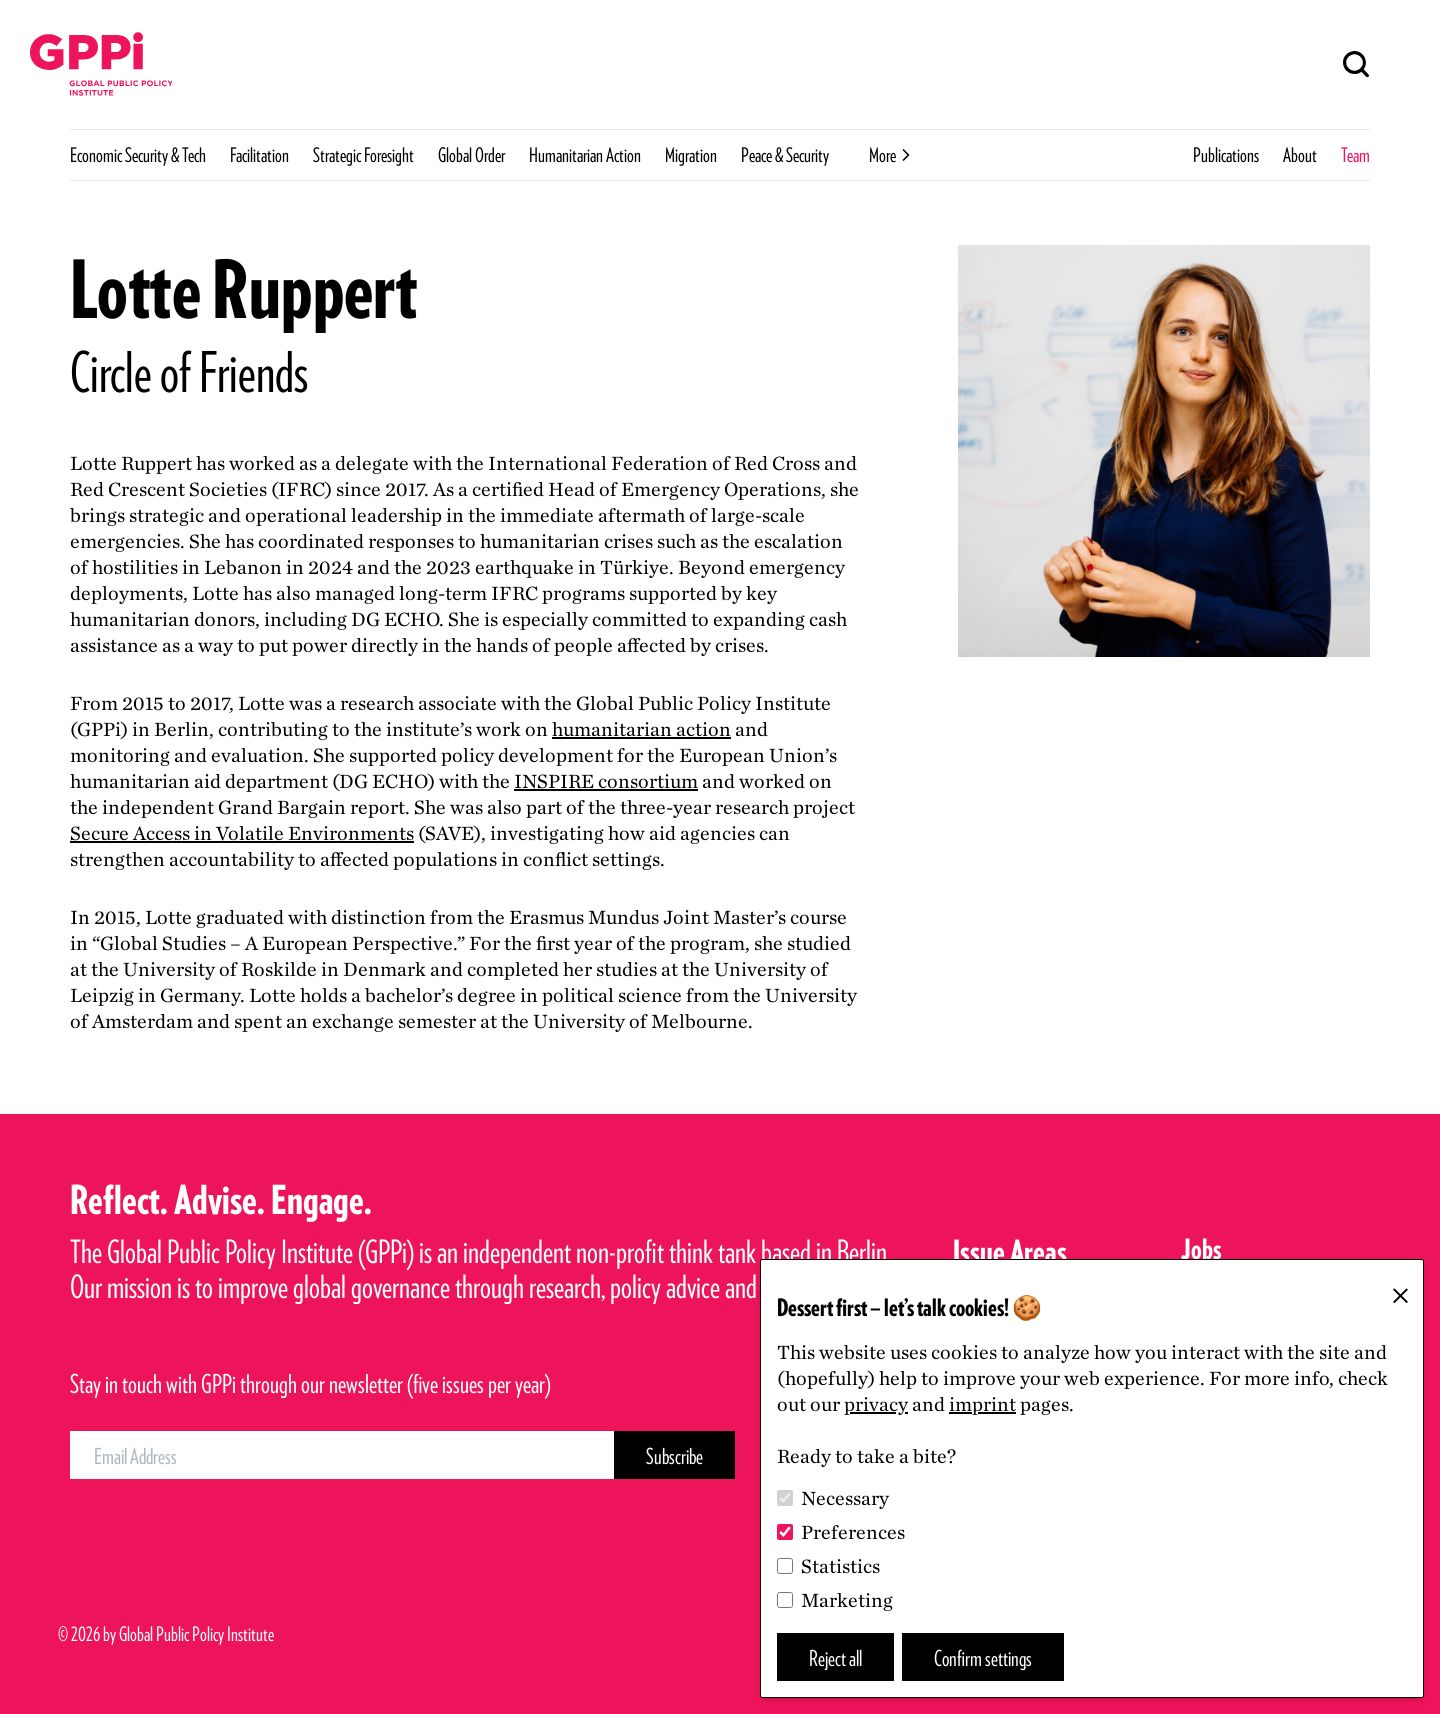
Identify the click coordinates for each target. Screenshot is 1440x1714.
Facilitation (259, 155)
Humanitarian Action (585, 155)
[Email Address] (342, 1455)
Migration (691, 155)
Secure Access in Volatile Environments (242, 833)
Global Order (471, 155)
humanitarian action (641, 729)
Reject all (835, 1657)
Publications (1226, 155)
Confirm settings (983, 1657)
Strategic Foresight (363, 155)
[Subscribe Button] (674, 1455)
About (1300, 155)
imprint (982, 1404)
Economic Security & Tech (138, 155)
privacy (876, 1404)
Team (1355, 155)
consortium (606, 781)
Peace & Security (785, 155)
